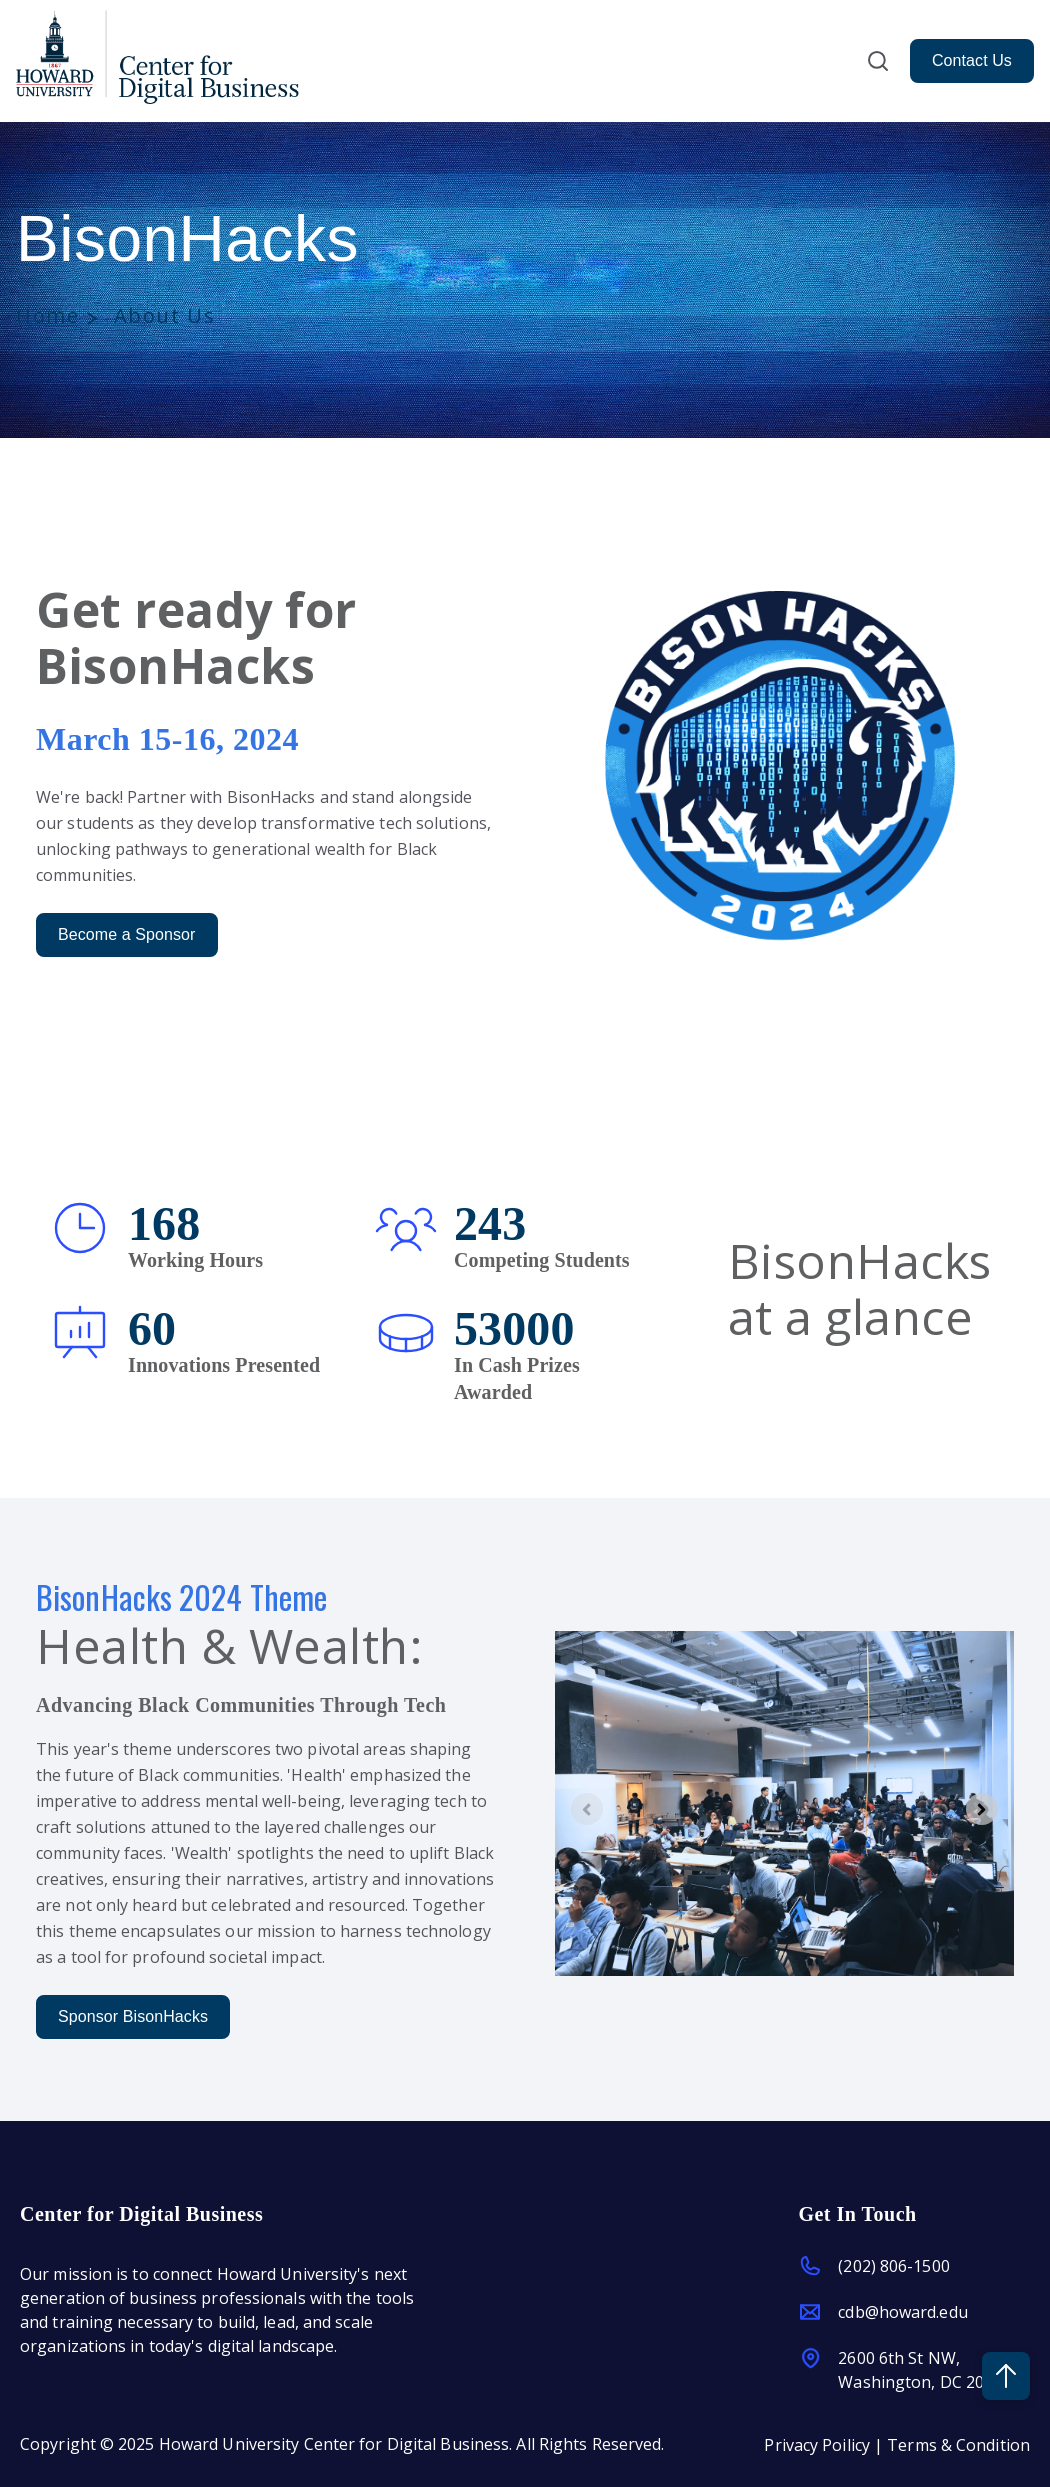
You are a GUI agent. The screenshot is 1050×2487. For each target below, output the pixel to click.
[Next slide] (982, 1809)
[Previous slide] (587, 1809)
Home (47, 315)
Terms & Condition (958, 2443)
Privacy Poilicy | (825, 2443)
